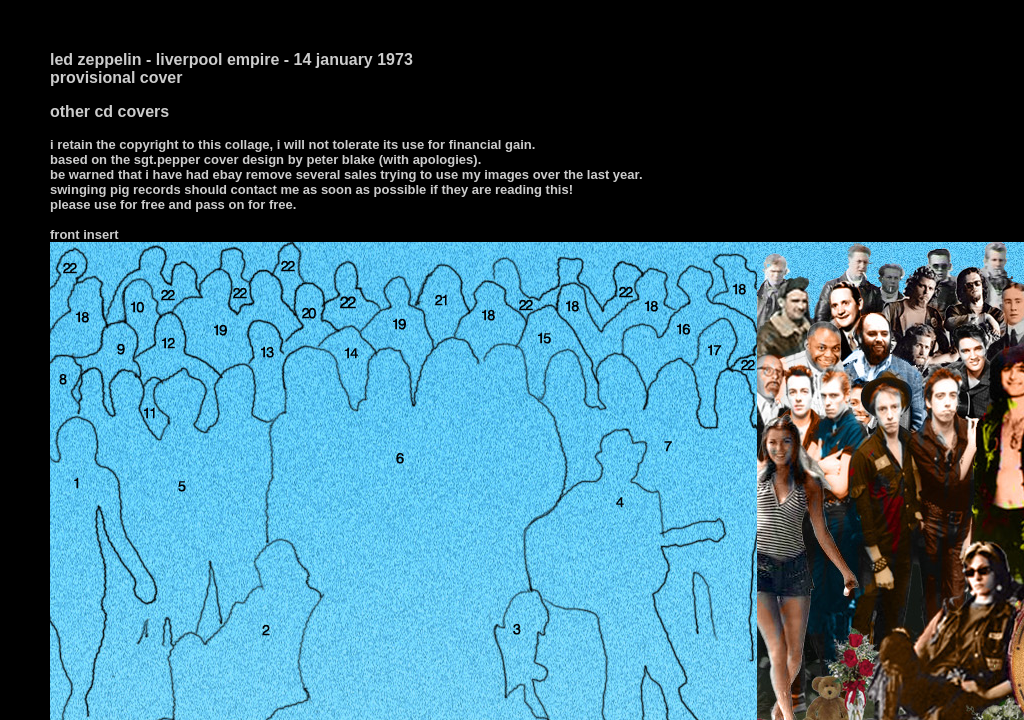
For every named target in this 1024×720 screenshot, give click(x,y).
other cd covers (109, 111)
